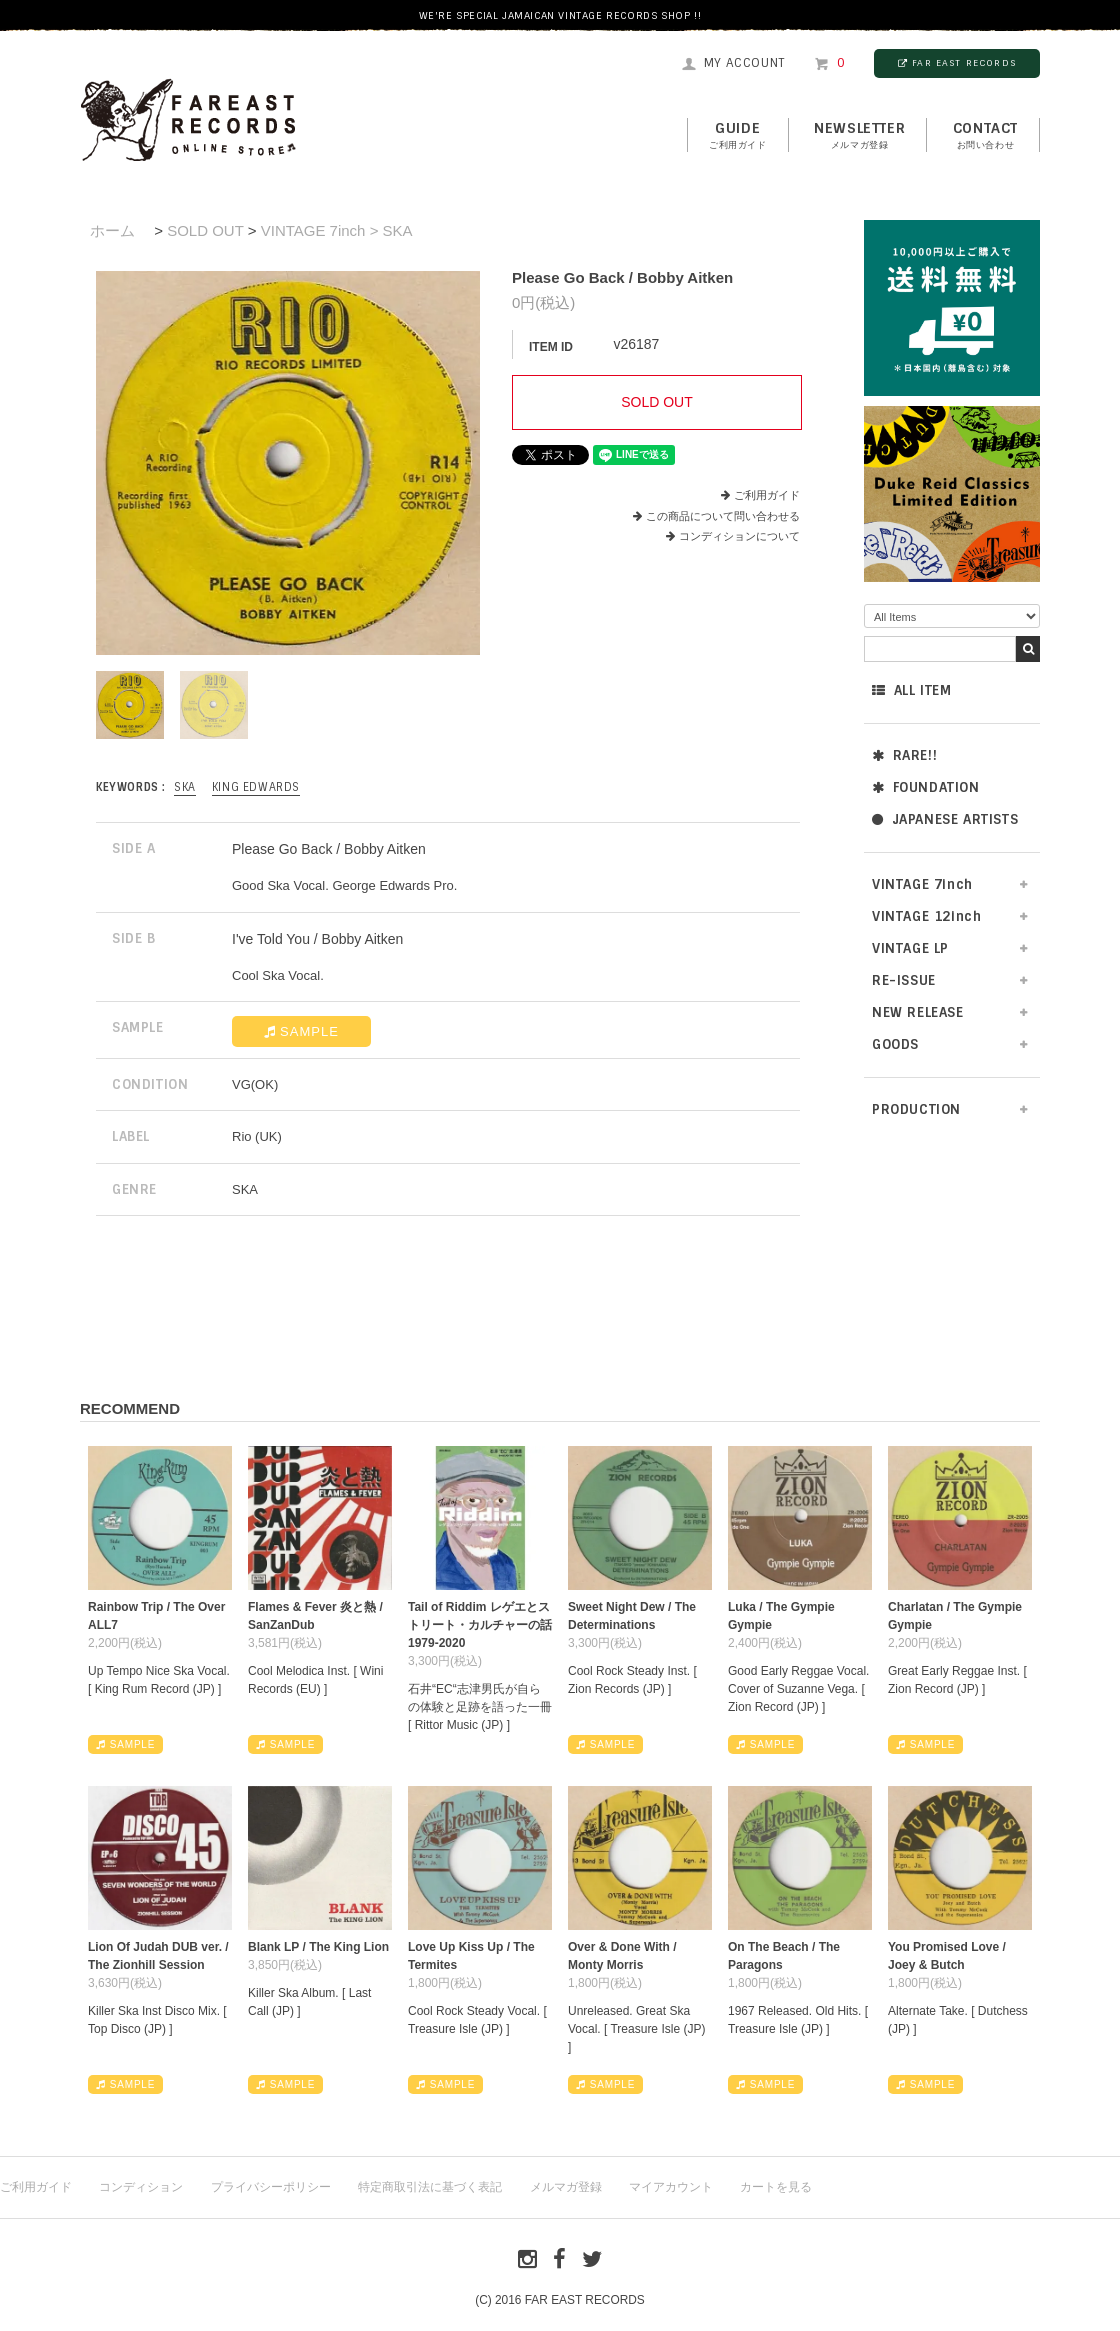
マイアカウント (671, 2187)
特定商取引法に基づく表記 (430, 2187)
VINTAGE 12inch (926, 916)
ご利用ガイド (767, 495)
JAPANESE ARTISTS (945, 819)
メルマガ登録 (566, 2187)
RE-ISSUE (904, 980)
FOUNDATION (926, 787)
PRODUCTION (916, 1109)
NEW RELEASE (918, 1012)
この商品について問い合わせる (723, 516)
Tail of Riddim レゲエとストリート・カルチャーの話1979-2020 (480, 1625)
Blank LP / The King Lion (318, 1947)
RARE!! (904, 755)
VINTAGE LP (910, 948)
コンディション (141, 2187)
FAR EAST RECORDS (957, 63)
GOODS (895, 1044)
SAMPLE (301, 1031)
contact (985, 136)
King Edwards (256, 787)
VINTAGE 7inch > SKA (337, 230)
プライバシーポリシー (271, 2187)
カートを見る (776, 2187)
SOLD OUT (205, 230)
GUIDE (738, 136)
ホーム (112, 230)
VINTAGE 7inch (922, 884)
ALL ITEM (911, 690)
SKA (185, 787)
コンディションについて (733, 536)
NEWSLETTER (859, 136)
